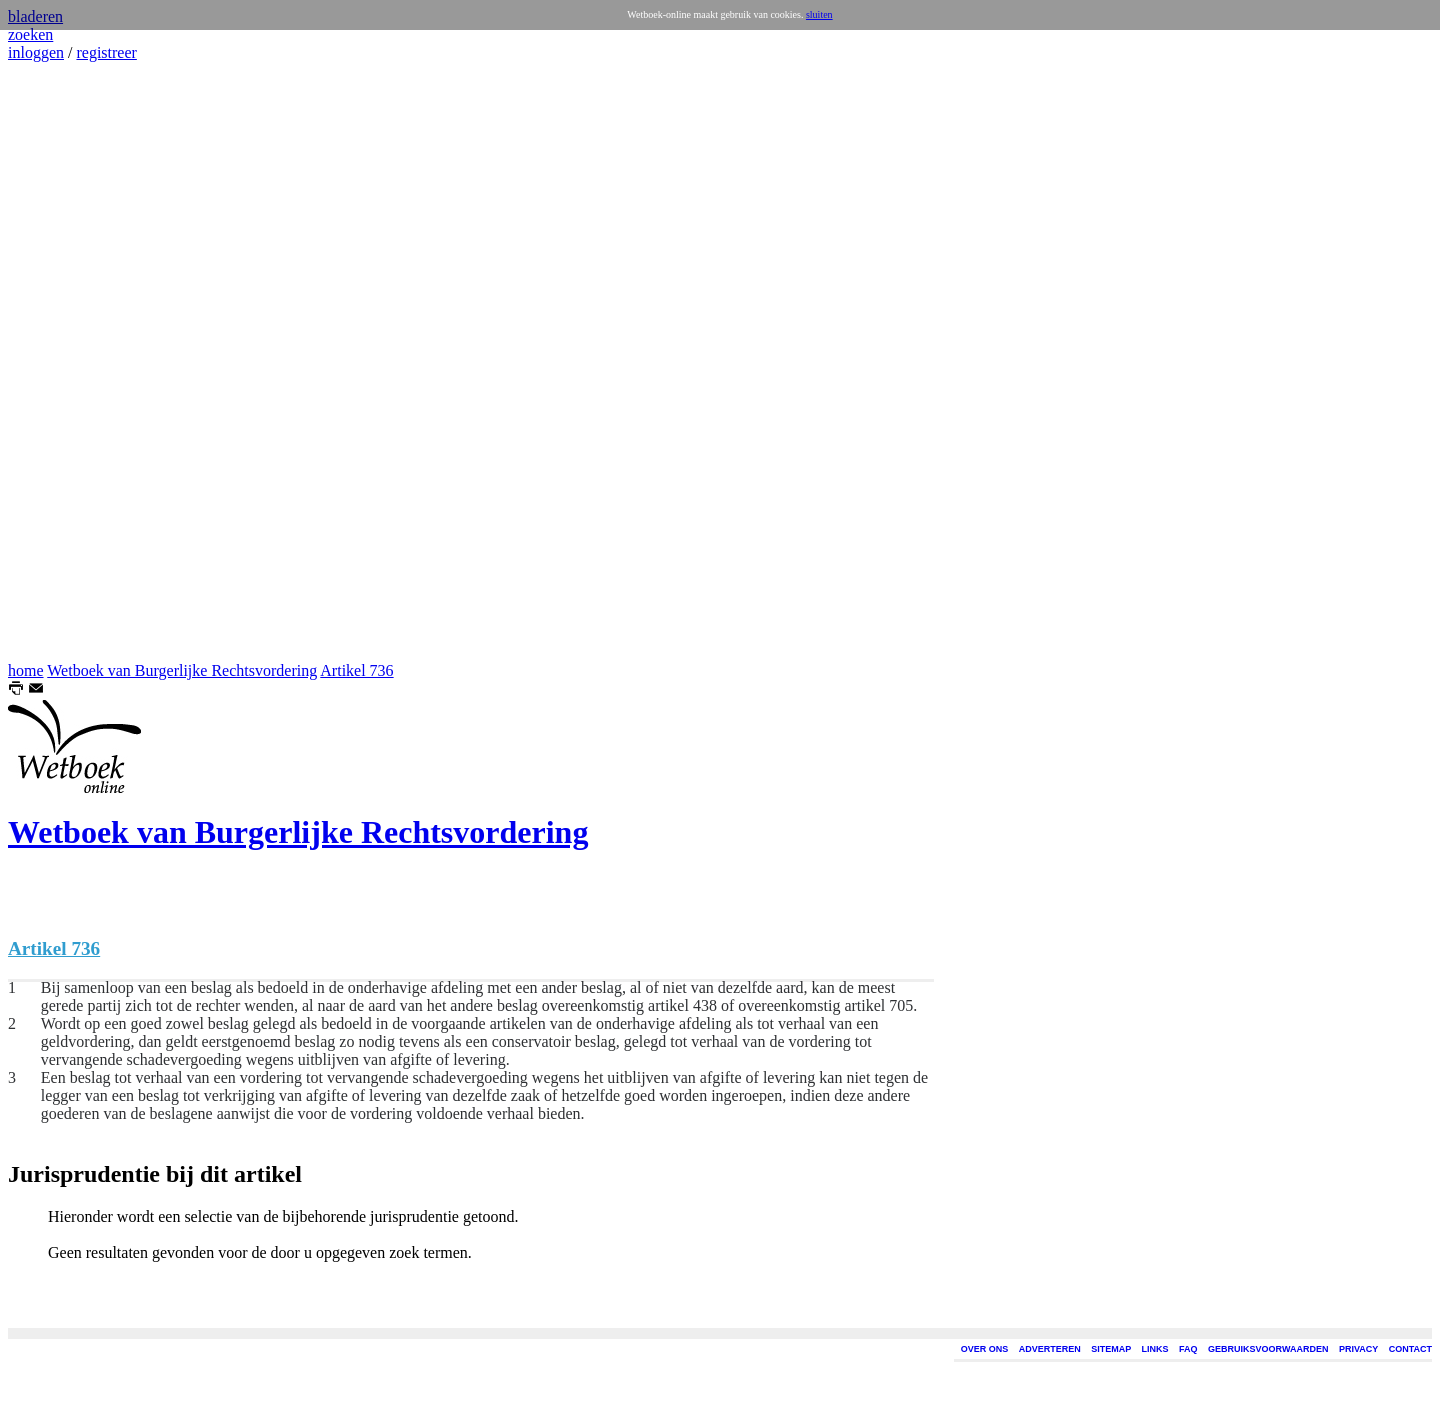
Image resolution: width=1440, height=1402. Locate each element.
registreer (106, 52)
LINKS (1155, 1349)
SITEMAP (1111, 1349)
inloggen (36, 52)
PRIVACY (1358, 1349)
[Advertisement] (68, 362)
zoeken (30, 34)
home (26, 670)
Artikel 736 (356, 670)
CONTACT (1410, 1349)
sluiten (819, 14)
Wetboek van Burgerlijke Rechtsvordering (182, 670)
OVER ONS (985, 1349)
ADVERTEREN (1050, 1349)
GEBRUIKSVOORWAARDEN (1268, 1349)
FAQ (1188, 1349)
